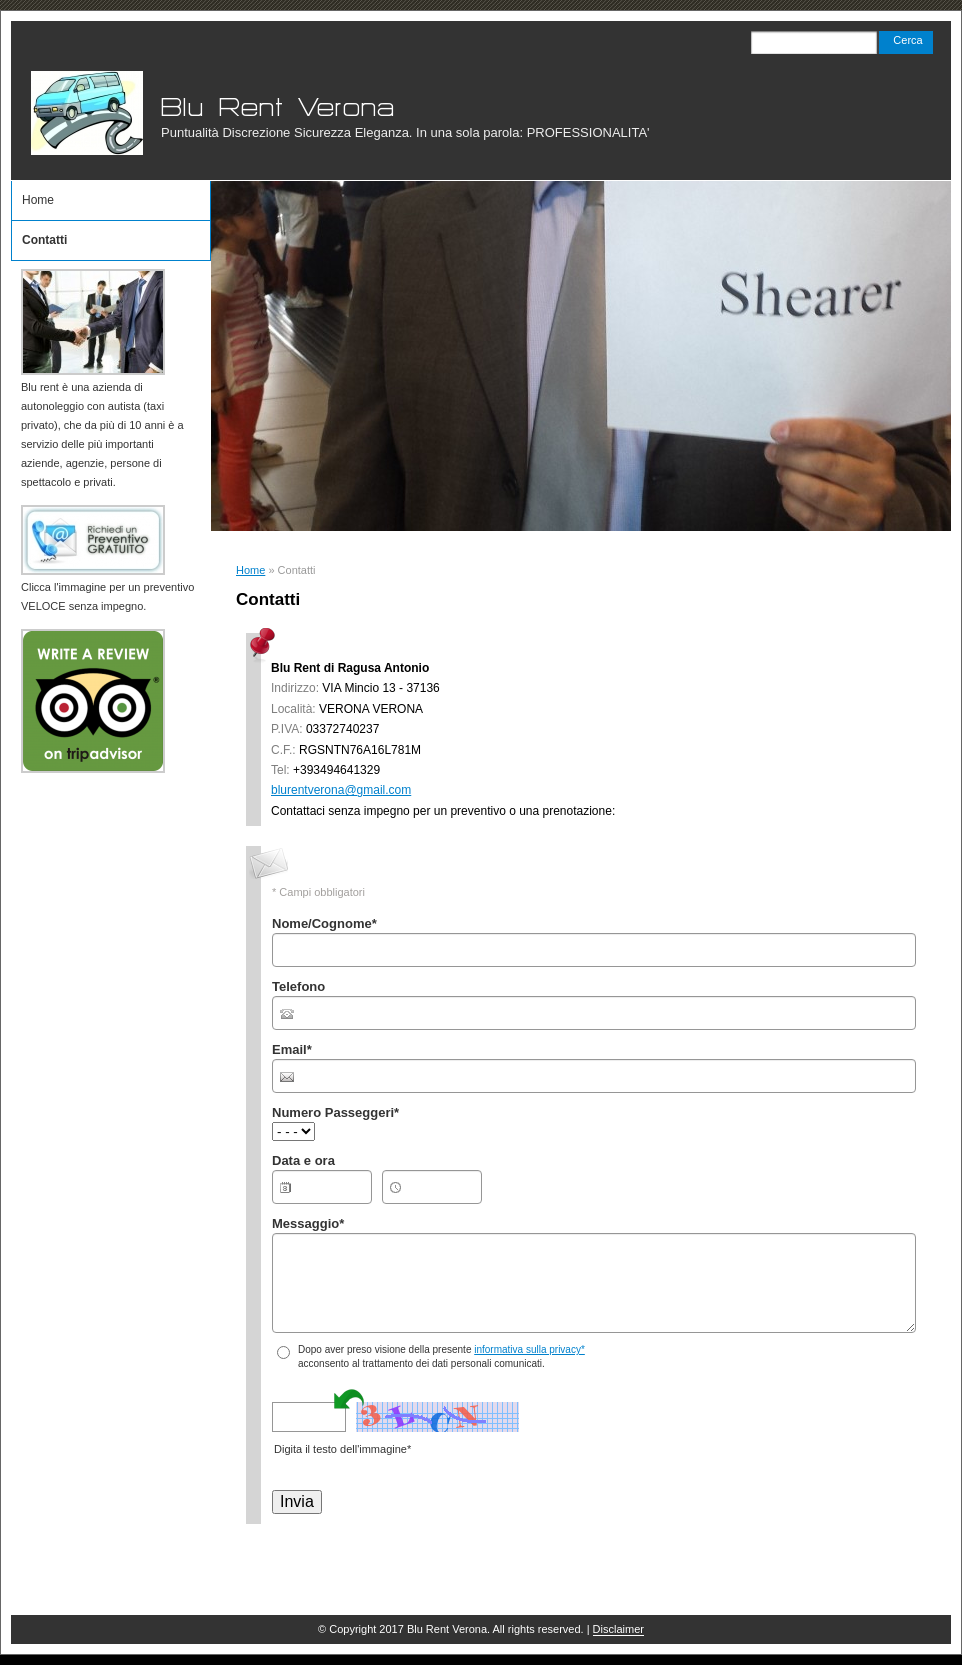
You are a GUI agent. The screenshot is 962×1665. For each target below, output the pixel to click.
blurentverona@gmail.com (341, 790)
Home (250, 570)
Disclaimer (618, 1629)
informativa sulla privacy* (529, 1349)
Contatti (44, 240)
